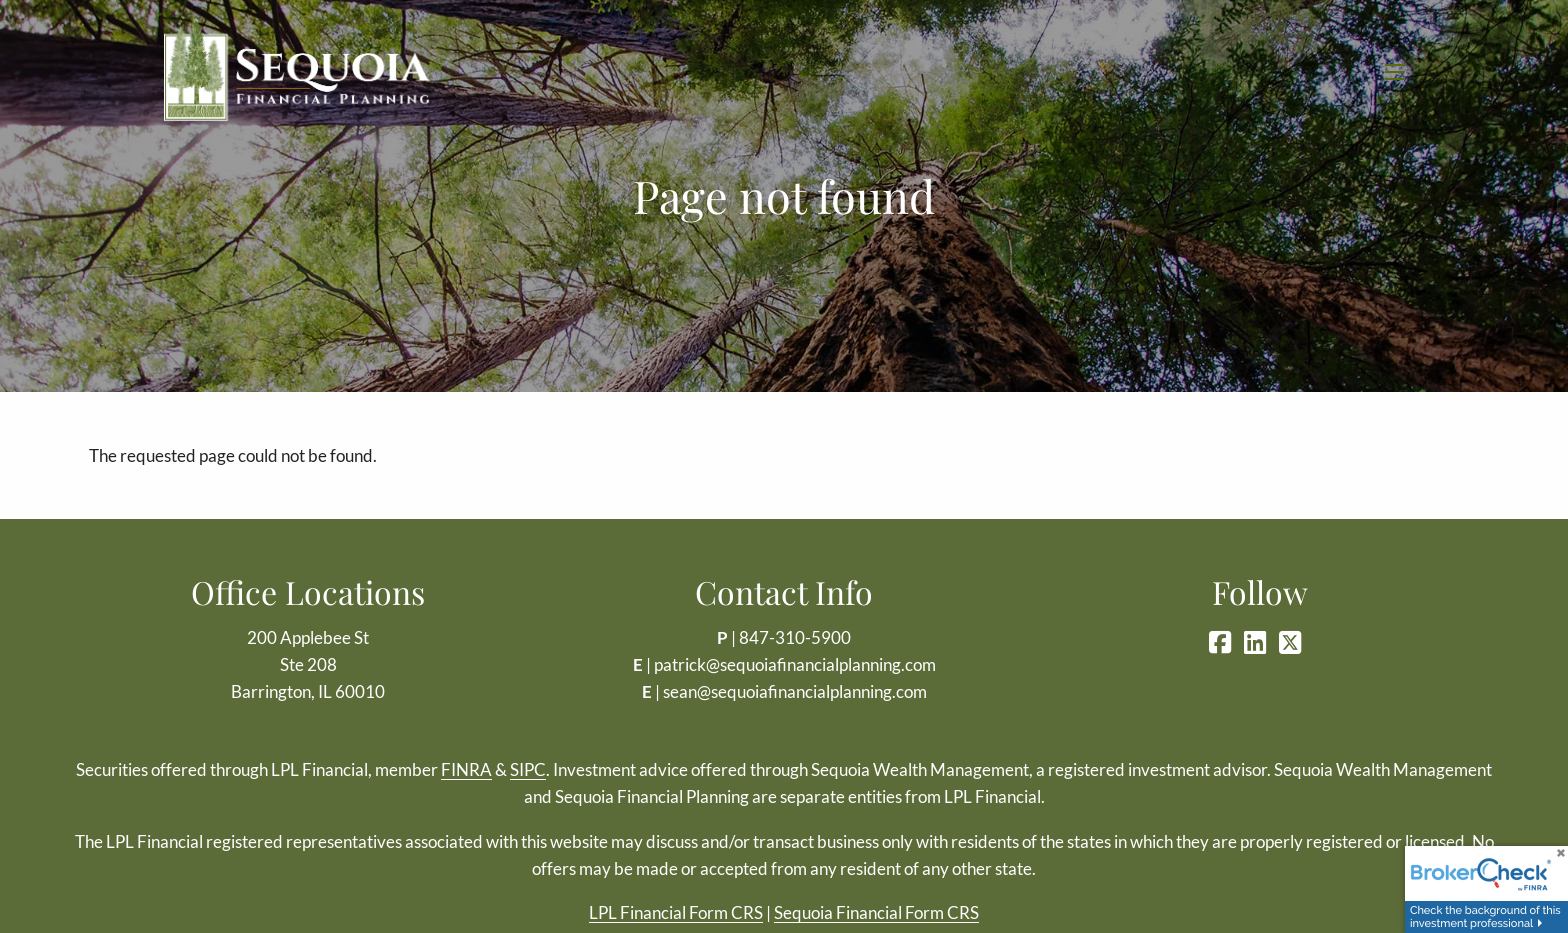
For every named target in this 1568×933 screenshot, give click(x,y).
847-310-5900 (795, 637)
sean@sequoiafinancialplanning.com (795, 691)
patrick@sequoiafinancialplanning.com (795, 664)
